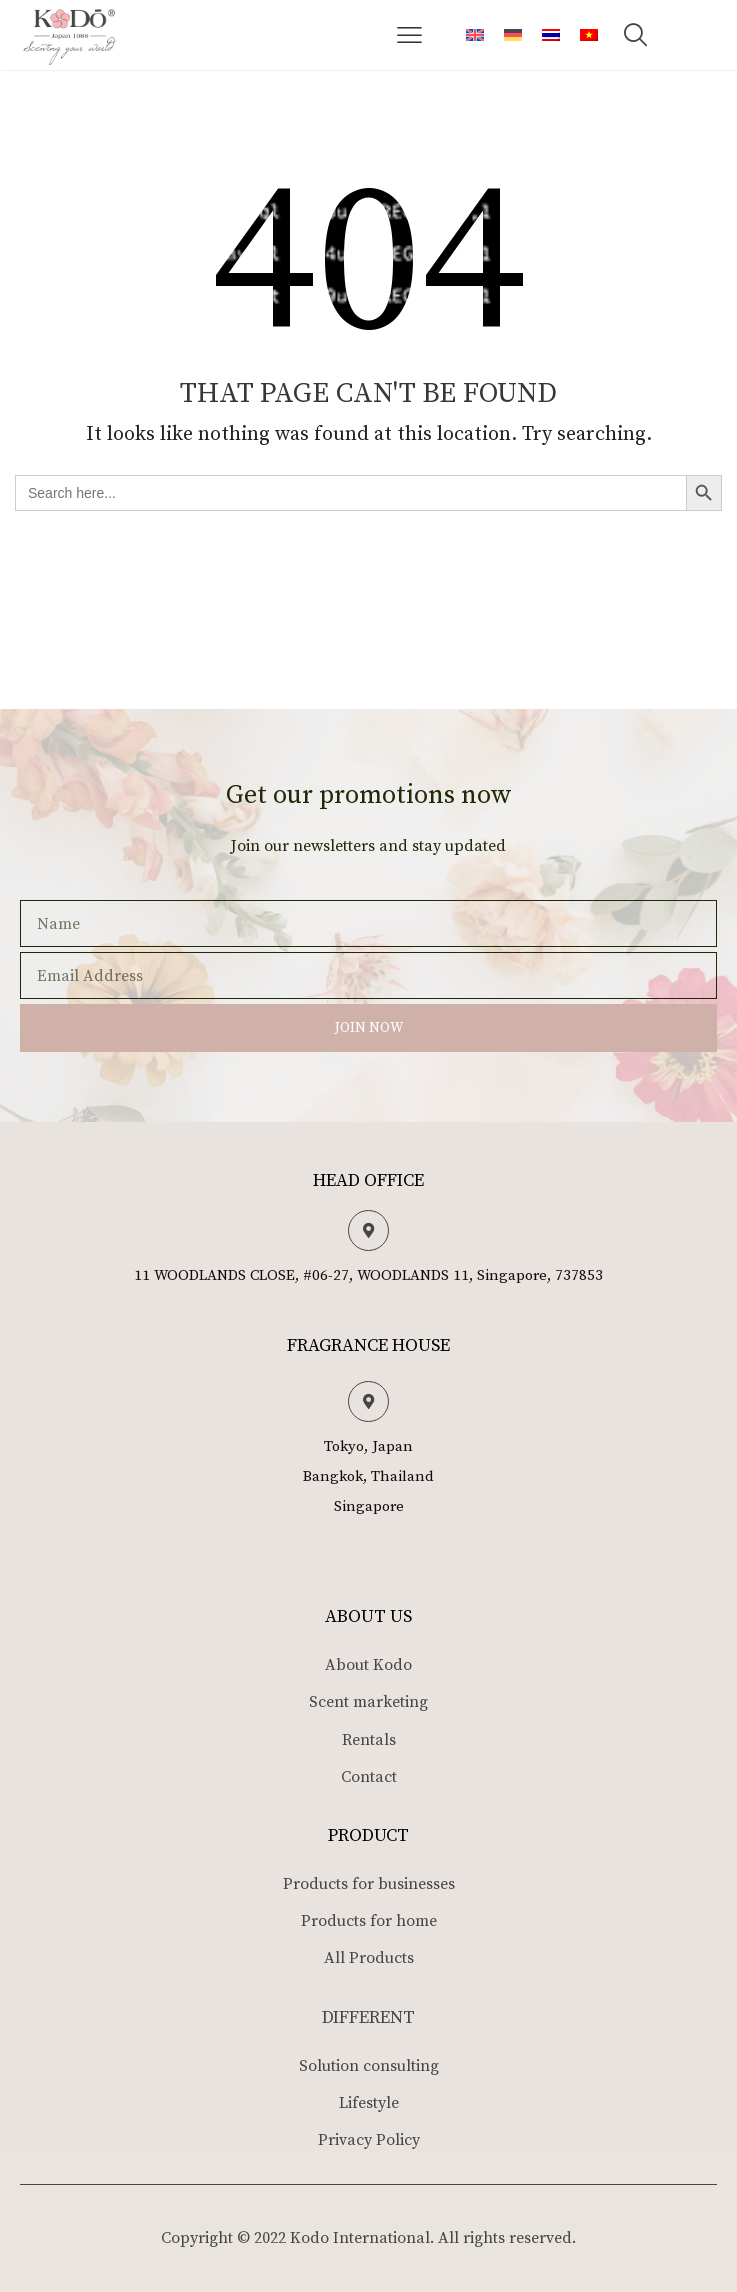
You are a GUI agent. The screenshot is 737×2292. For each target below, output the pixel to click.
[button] (410, 35)
